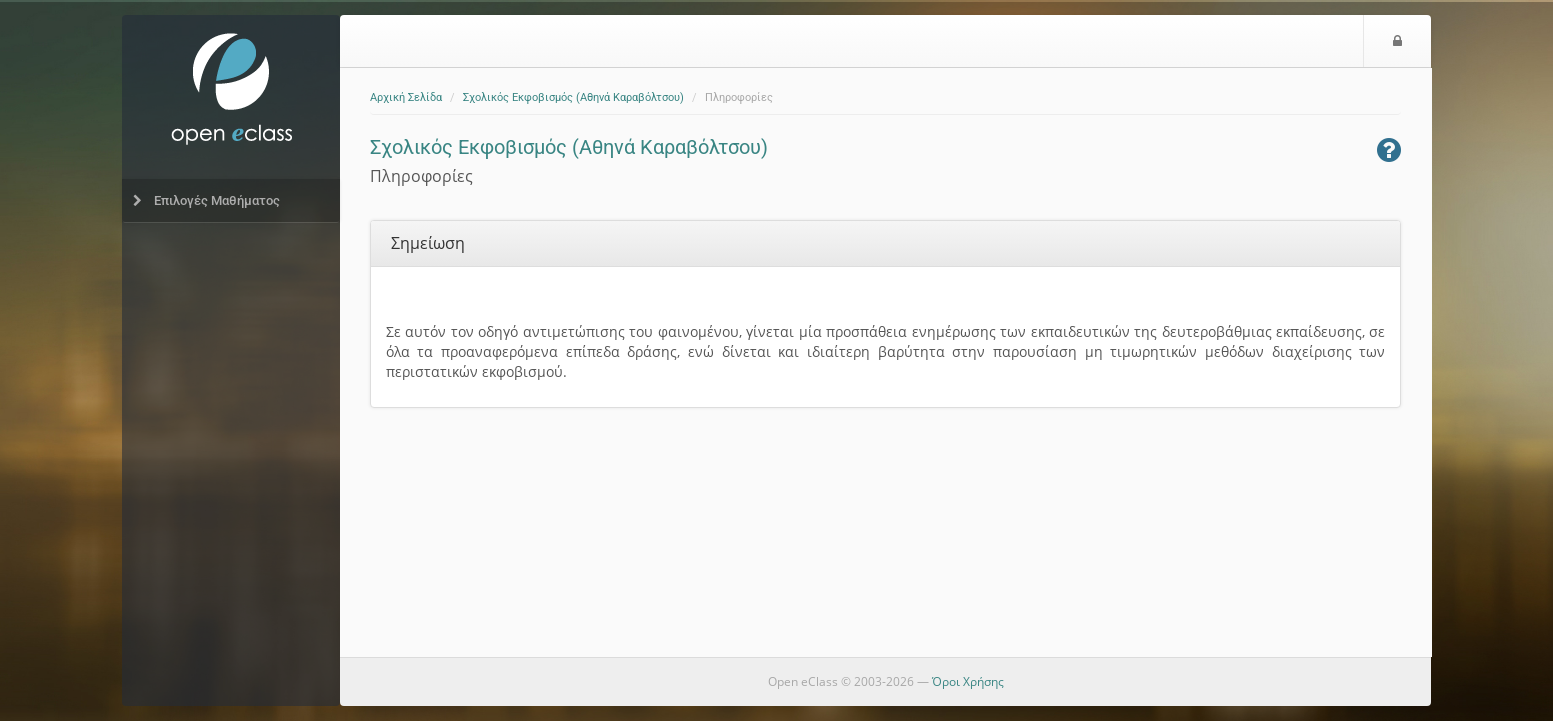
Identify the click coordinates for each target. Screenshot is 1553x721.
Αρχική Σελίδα (406, 97)
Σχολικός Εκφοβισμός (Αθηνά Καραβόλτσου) (573, 97)
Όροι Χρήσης (968, 681)
